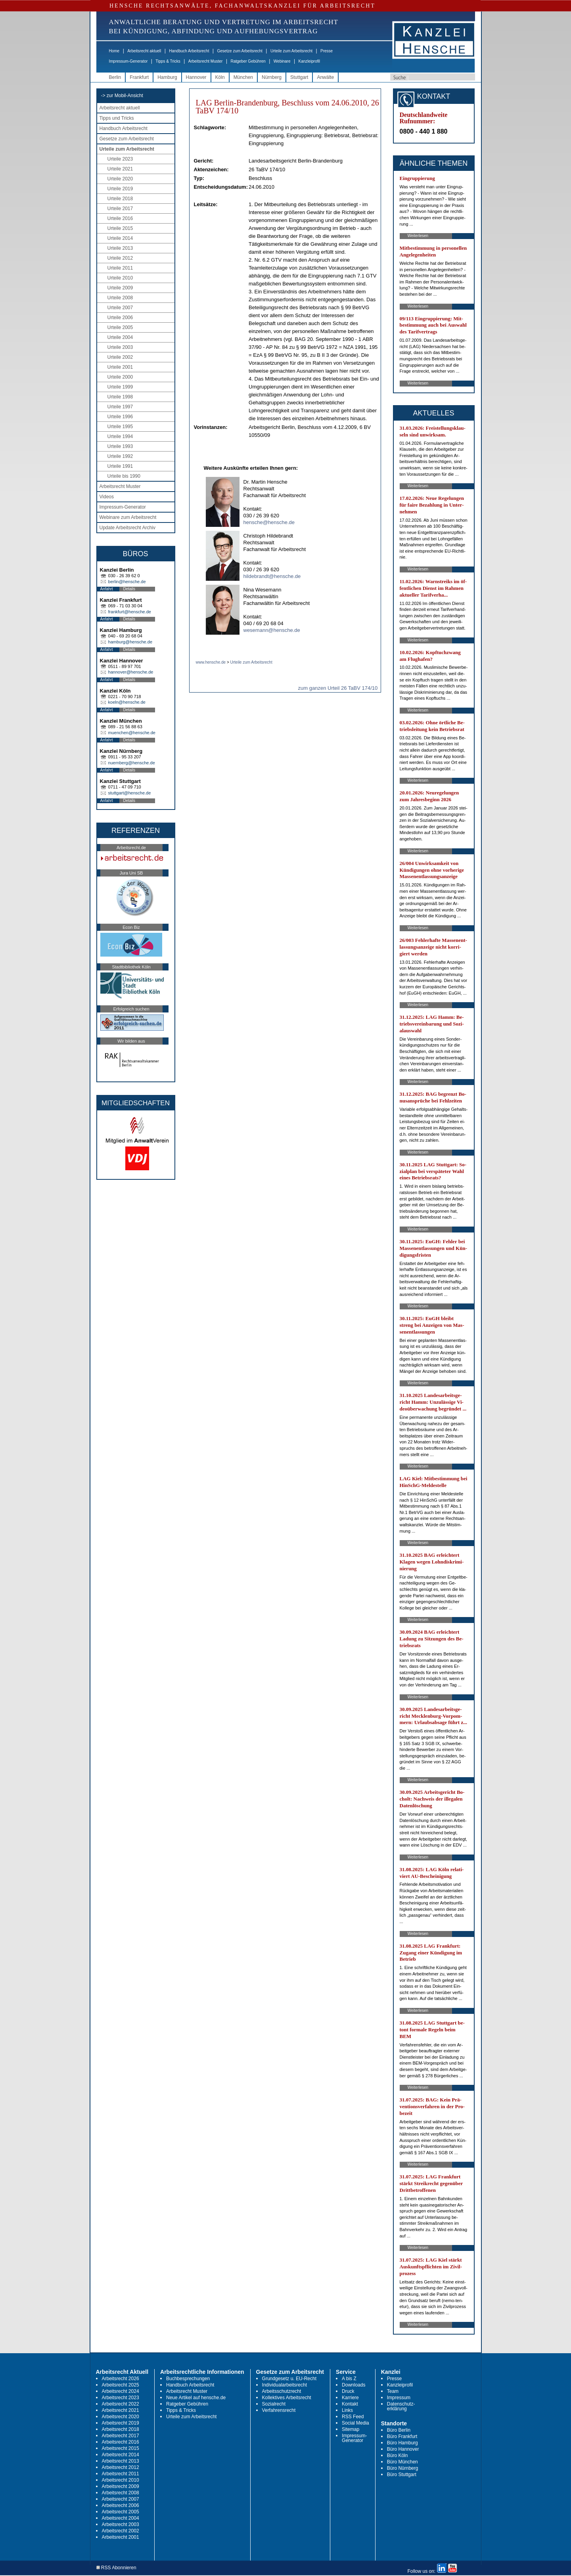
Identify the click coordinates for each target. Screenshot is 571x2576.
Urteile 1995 (120, 426)
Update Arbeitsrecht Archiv (127, 527)
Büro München (402, 2462)
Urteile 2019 (120, 188)
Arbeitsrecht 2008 (120, 2493)
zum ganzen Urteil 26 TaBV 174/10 (338, 688)
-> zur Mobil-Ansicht (122, 95)
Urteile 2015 (120, 228)
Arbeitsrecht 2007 (120, 2499)
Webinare (282, 61)
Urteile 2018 (120, 198)
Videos (107, 497)
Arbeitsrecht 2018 (120, 2429)
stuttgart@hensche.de (129, 792)
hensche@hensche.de (269, 522)
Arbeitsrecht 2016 (120, 2442)
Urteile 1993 (120, 446)
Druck (348, 2391)
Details (129, 589)
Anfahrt (106, 589)
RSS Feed (353, 2416)
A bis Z (349, 2378)
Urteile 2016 (120, 218)
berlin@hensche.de (127, 581)
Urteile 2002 (120, 357)
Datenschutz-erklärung (401, 2406)
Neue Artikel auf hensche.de (196, 2397)
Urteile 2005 (120, 327)
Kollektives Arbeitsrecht (286, 2397)
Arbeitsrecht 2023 (120, 2397)
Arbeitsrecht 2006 (120, 2505)
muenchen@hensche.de (131, 732)
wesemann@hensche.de (271, 630)
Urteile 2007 (120, 307)
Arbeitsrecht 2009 (120, 2486)
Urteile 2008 (120, 297)
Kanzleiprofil (309, 61)
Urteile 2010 (120, 278)
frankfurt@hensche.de (129, 611)
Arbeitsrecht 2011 (120, 2473)
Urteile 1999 (120, 387)
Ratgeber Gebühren (247, 61)
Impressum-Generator (128, 61)
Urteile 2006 (120, 317)
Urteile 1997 (120, 407)
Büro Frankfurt (402, 2436)
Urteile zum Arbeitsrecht (291, 51)
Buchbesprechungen (188, 2378)
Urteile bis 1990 (123, 476)
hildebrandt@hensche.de (272, 576)
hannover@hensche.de (130, 672)
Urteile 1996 (120, 416)
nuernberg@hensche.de (131, 762)
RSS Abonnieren (116, 2567)
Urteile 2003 (120, 347)
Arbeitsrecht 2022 (120, 2404)
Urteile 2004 (120, 337)
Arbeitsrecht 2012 (120, 2467)
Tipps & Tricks (167, 61)
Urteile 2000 (120, 377)
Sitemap (350, 2429)
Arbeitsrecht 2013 (120, 2461)
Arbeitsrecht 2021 (120, 2410)
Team (393, 2391)
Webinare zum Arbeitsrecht (128, 517)
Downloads (353, 2385)
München (243, 77)
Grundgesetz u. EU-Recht (289, 2378)
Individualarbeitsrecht (284, 2385)
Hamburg (167, 77)
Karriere (350, 2397)
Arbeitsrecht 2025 (120, 2385)
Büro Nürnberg (402, 2468)
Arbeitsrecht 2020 (120, 2416)
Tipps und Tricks (117, 118)
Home (114, 51)
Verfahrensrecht (279, 2410)
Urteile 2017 (120, 208)
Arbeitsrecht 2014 (120, 2454)
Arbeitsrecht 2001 (120, 2537)
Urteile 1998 (120, 397)
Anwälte (325, 77)
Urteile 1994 (120, 436)
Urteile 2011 (120, 268)
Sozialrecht (274, 2404)
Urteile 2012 (120, 258)
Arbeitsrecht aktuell (144, 51)
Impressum (398, 2397)
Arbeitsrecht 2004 (120, 2518)
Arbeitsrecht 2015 (120, 2448)
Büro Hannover (403, 2449)
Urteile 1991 (120, 466)
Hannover (196, 77)
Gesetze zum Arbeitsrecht (240, 51)
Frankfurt (139, 77)
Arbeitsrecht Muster (205, 61)
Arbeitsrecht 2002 (120, 2531)
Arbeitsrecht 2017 (120, 2435)
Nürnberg (272, 77)
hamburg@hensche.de (130, 641)
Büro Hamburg (402, 2443)
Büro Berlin (398, 2430)
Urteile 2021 (120, 169)
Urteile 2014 (120, 238)
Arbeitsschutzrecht (281, 2391)
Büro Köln (397, 2455)
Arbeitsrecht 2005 (120, 2512)
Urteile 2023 (120, 159)
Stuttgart (299, 77)
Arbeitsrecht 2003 (120, 2524)
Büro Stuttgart (401, 2474)
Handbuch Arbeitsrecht (189, 51)
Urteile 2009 (120, 288)
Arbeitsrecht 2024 (120, 2391)
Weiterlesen (418, 235)
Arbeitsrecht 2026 (120, 2378)
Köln (220, 77)
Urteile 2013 (120, 248)
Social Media (355, 2423)
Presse (326, 51)
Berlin (115, 77)
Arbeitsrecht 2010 (120, 2480)
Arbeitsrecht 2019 (120, 2423)
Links (347, 2410)
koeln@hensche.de (127, 702)
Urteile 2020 (120, 179)
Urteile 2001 (120, 367)
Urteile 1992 (120, 456)
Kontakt (350, 2404)
